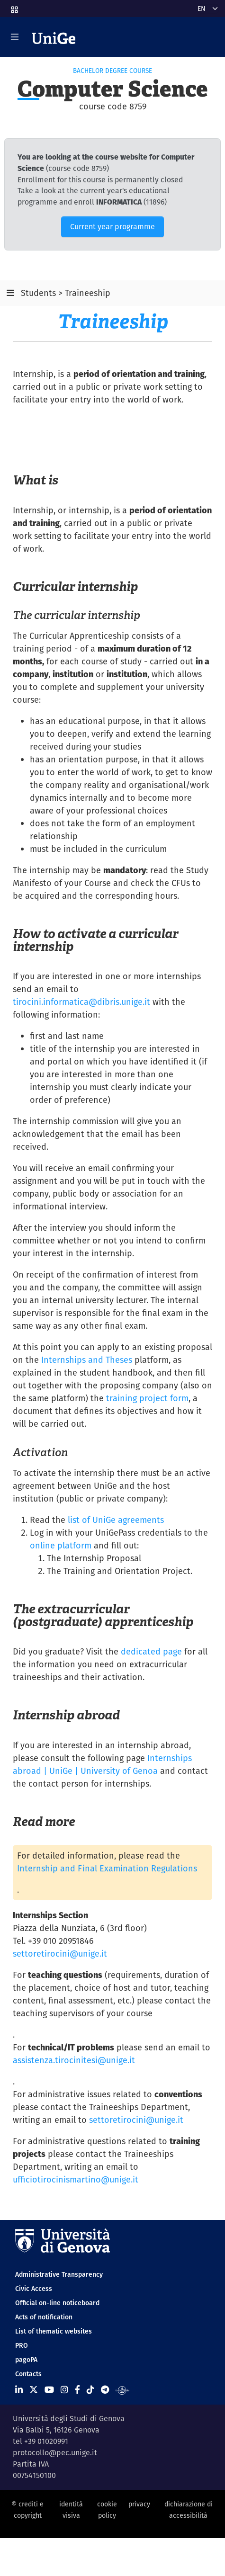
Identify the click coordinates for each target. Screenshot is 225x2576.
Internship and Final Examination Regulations (107, 1868)
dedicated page (151, 1651)
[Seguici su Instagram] (64, 2390)
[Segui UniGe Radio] (122, 2390)
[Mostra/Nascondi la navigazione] (14, 37)
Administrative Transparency (59, 2274)
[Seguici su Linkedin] (19, 2390)
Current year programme (112, 226)
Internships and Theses (86, 1360)
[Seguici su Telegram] (105, 2390)
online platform (60, 1545)
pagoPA (26, 2359)
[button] (14, 6)
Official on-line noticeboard (57, 2303)
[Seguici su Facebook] (77, 2390)
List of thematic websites (53, 2331)
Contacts (28, 2374)
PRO (21, 2345)
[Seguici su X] (33, 2390)
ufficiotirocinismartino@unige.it (75, 2179)
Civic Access (33, 2288)
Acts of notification (43, 2317)
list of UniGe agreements (116, 1520)
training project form (147, 1398)
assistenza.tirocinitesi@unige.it (74, 2060)
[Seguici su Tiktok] (90, 2390)
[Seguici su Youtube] (49, 2390)
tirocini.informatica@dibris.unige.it (81, 1002)
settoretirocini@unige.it (60, 1953)
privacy (139, 2504)
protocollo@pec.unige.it (55, 2452)
